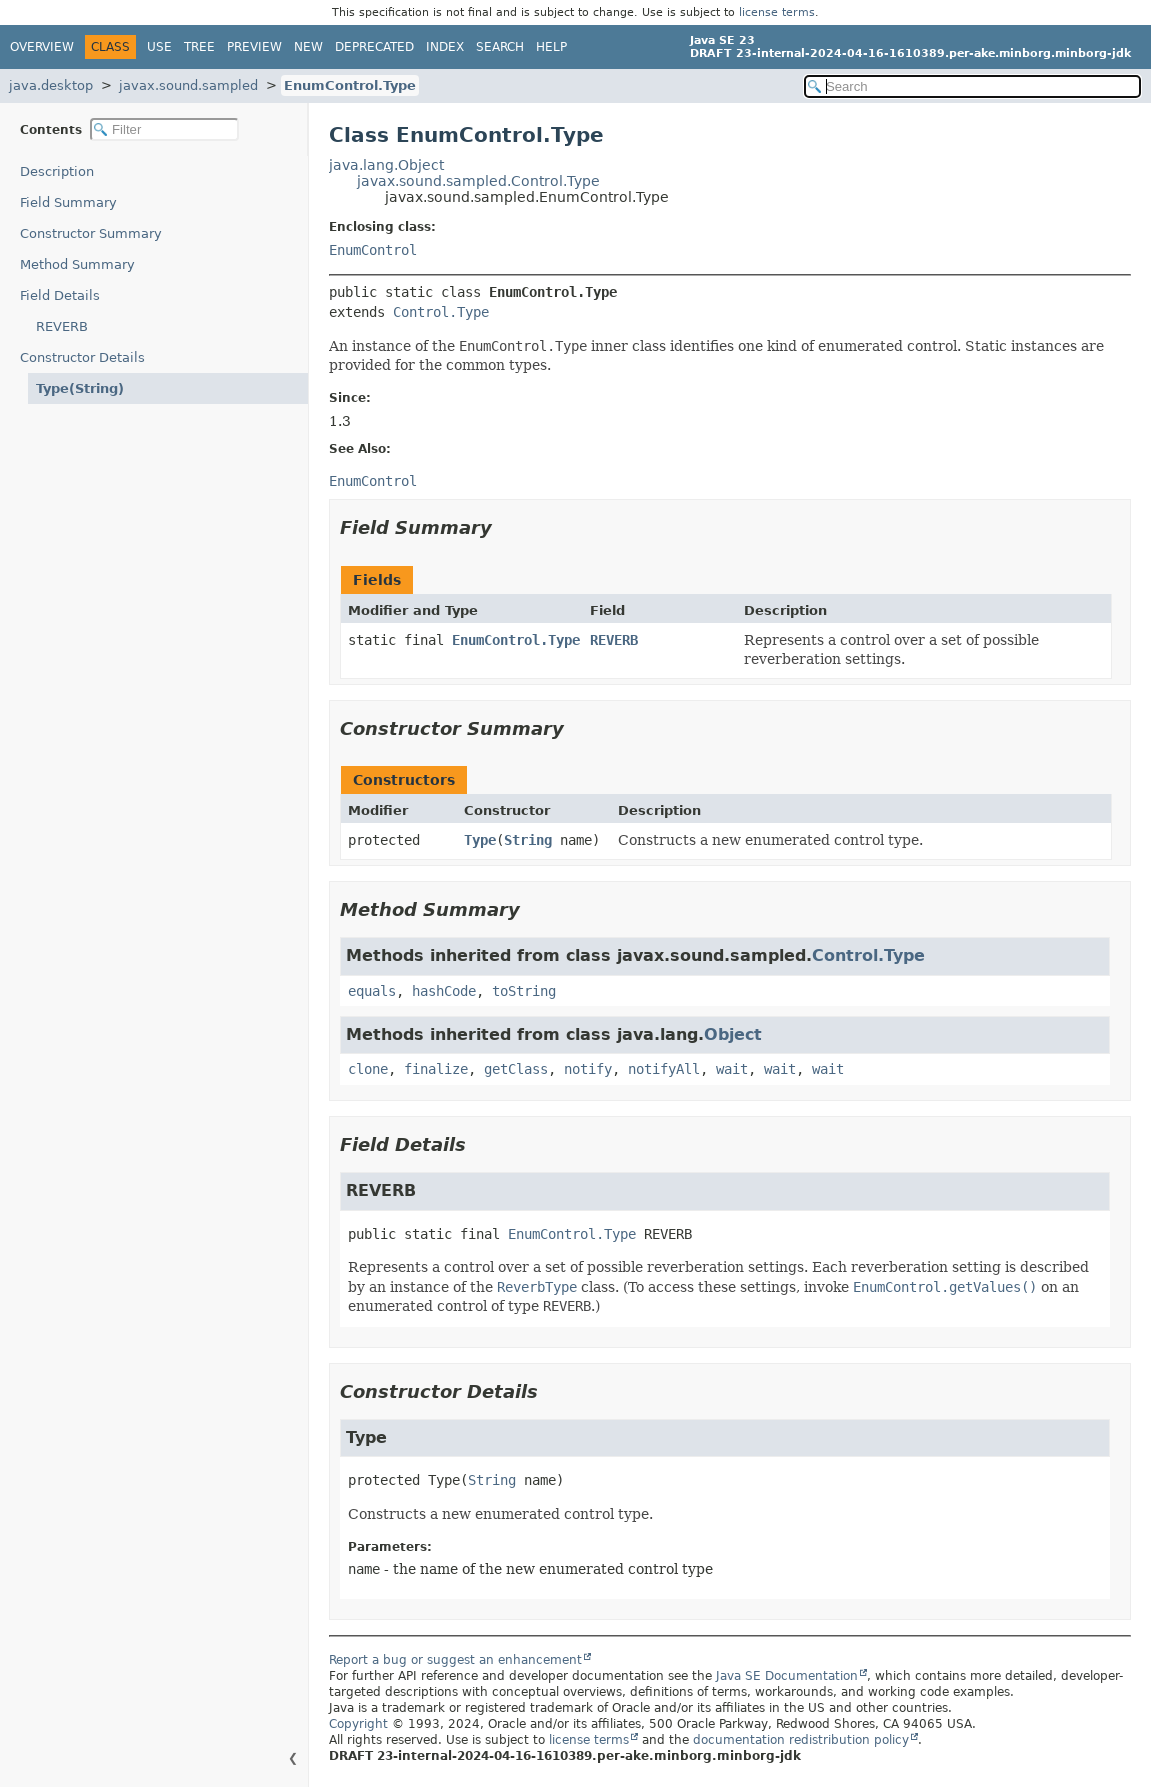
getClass (516, 1069)
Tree (199, 47)
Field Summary (68, 202)
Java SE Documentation (787, 1676)
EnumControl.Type (350, 85)
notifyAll (664, 1069)
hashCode (444, 991)
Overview (42, 47)
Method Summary (77, 264)
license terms (777, 12)
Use (159, 47)
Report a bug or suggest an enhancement (455, 1660)
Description (57, 171)
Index (445, 47)
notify (588, 1069)
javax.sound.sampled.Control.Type (478, 181)
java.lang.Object (386, 165)
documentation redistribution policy (801, 1740)
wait (732, 1069)
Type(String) (80, 388)
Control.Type (441, 312)
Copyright (358, 1724)
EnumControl (373, 250)
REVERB (62, 326)
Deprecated (374, 47)
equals (372, 991)
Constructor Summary (91, 233)
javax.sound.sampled (188, 85)
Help (551, 47)
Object (733, 1034)
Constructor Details (82, 357)
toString (524, 991)
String (528, 840)
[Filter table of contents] (164, 129)
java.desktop (51, 85)
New (308, 47)
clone (368, 1069)
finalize (436, 1069)
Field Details (60, 295)
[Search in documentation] (972, 86)
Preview (254, 47)
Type (480, 840)
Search (500, 47)
